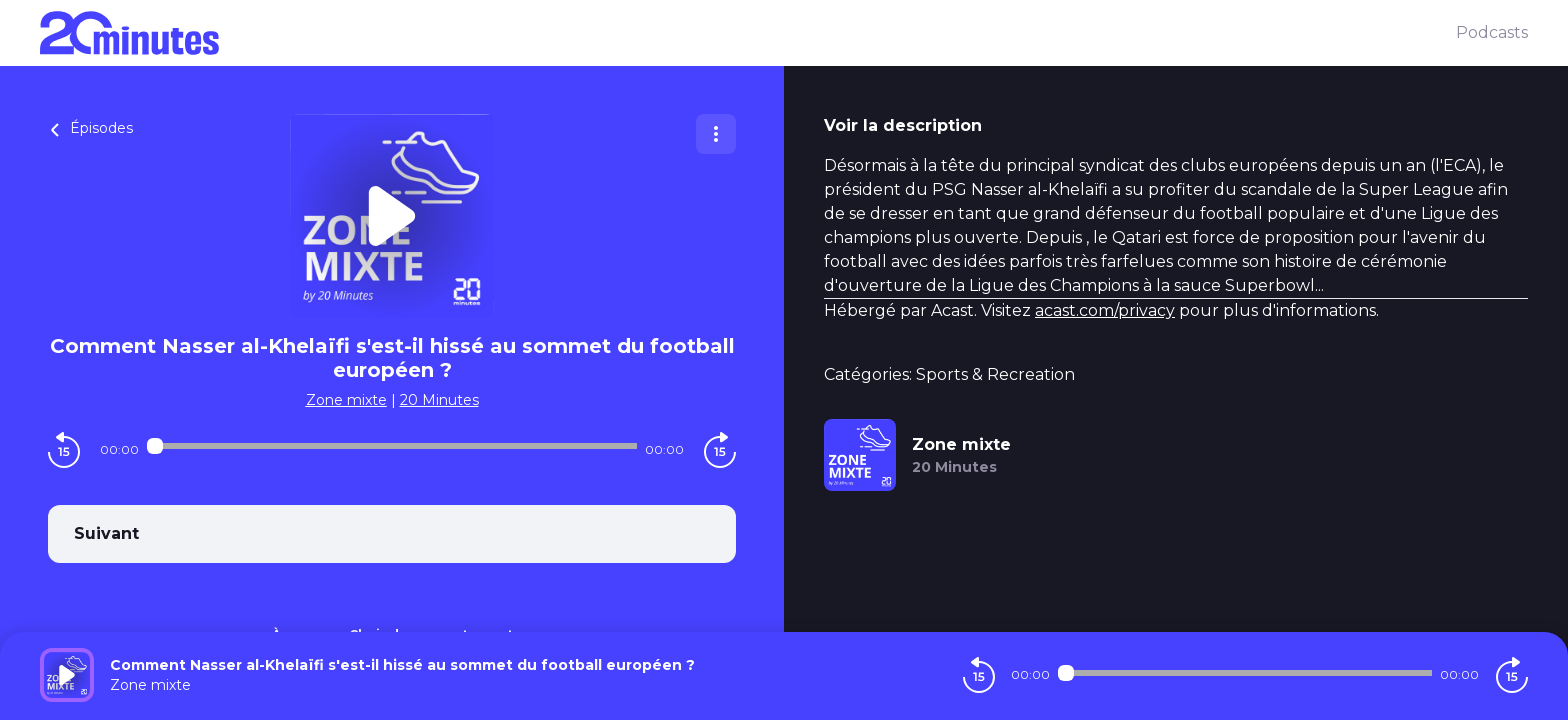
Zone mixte (346, 400)
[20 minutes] (748, 33)
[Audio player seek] (392, 446)
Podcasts (1492, 32)
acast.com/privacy (1105, 310)
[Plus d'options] (716, 134)
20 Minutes (439, 400)
